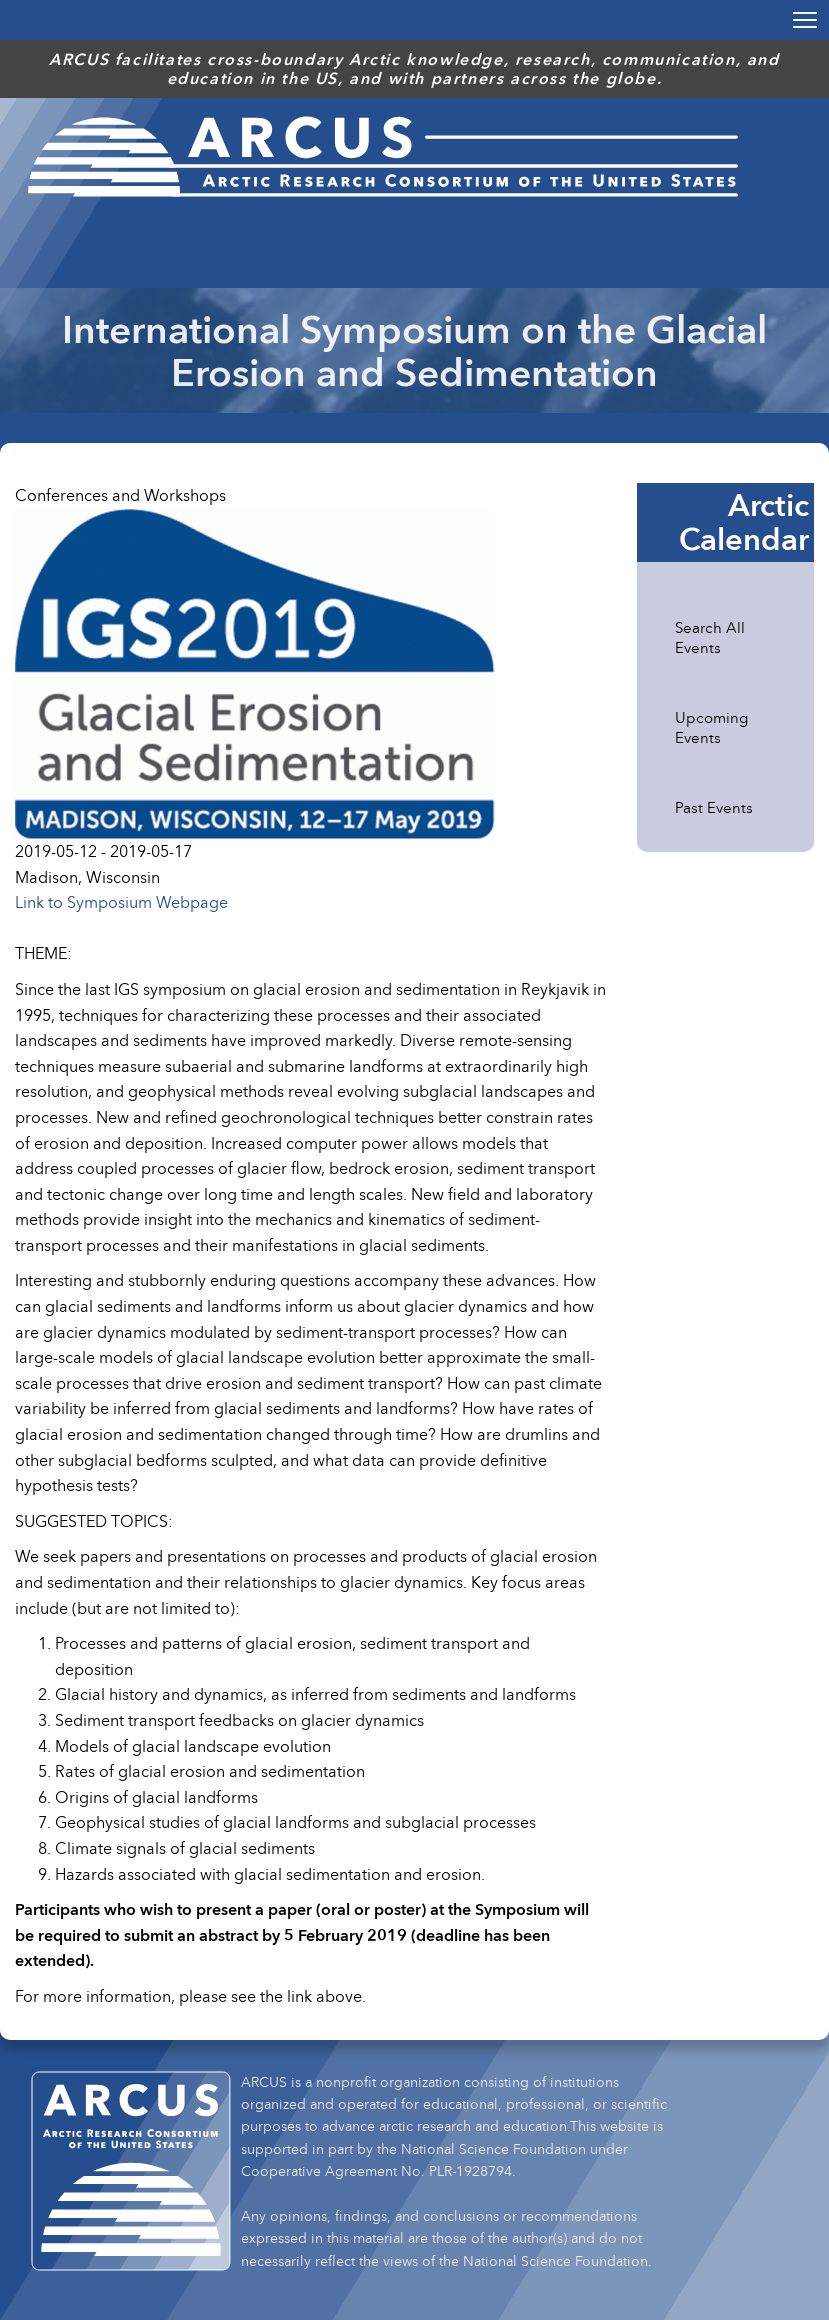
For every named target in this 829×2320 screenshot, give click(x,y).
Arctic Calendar (744, 522)
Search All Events (711, 637)
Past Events (715, 807)
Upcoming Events (713, 727)
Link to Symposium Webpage (121, 902)
